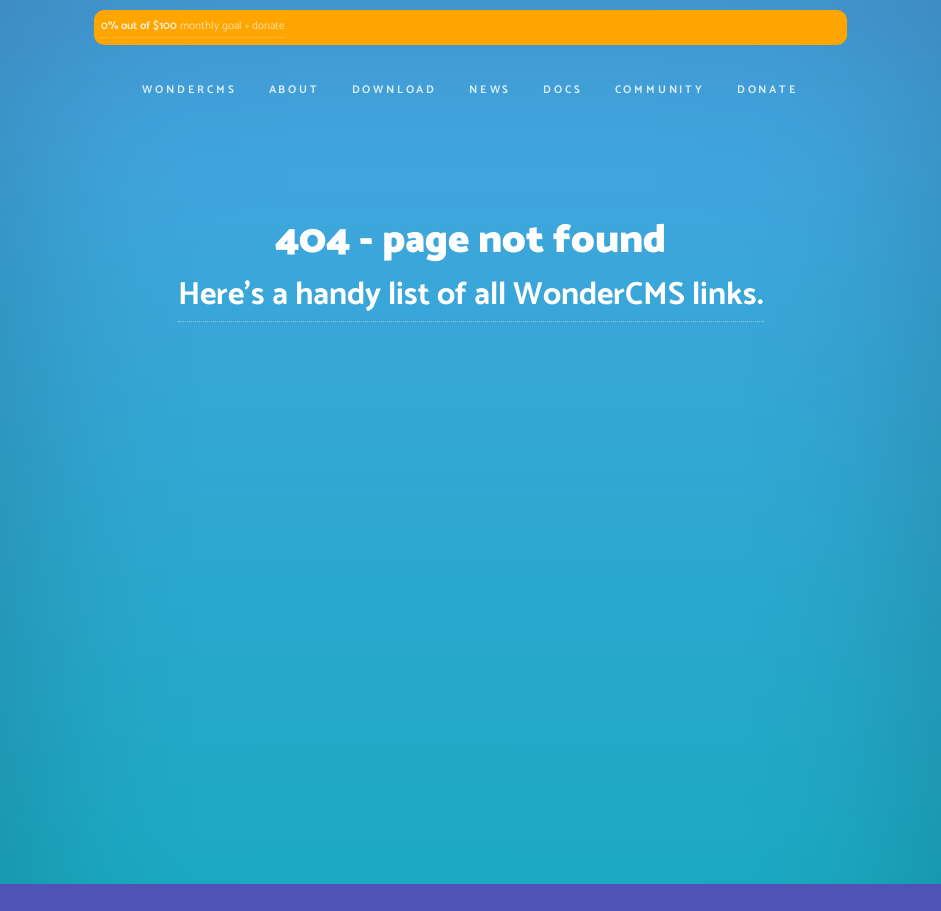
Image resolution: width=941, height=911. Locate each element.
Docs (562, 90)
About (294, 90)
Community (660, 90)
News (490, 90)
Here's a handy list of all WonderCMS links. (471, 295)
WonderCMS (189, 90)
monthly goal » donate (193, 26)
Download (394, 90)
